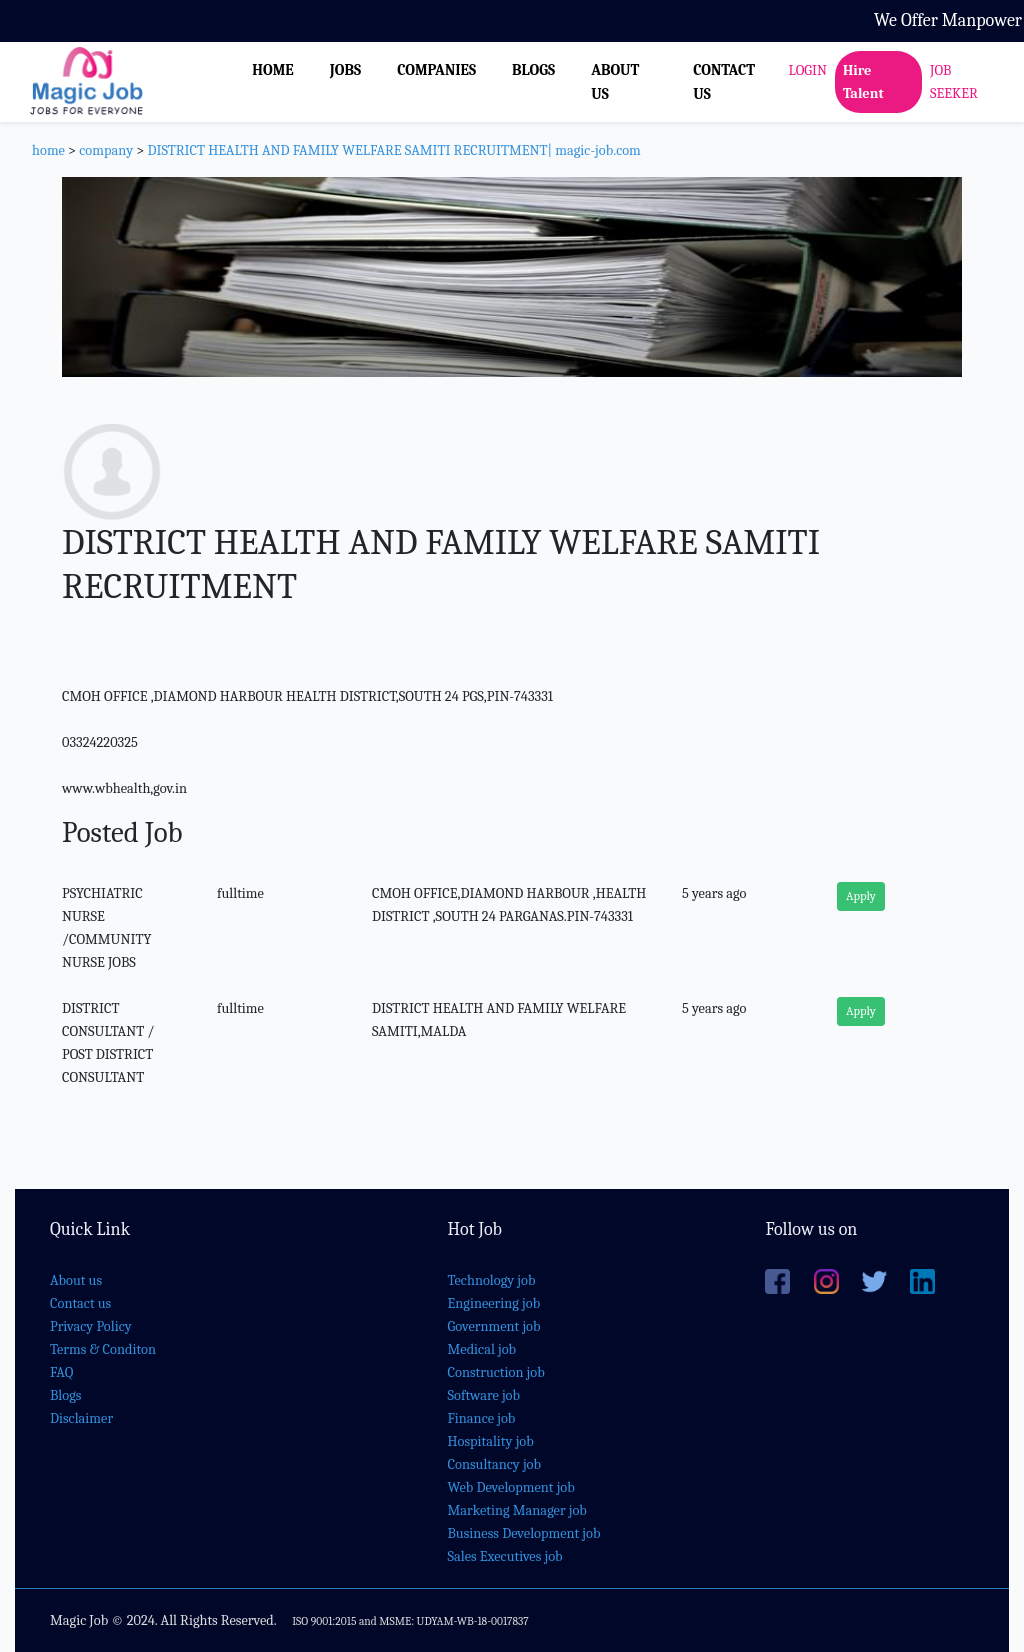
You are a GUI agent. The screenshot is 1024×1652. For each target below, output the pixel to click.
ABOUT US (615, 82)
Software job (484, 1395)
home (48, 150)
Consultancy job (495, 1464)
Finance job (482, 1418)
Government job (494, 1326)
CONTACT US (724, 82)
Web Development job (511, 1487)
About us (76, 1280)
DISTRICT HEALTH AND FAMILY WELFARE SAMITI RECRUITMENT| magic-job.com (393, 150)
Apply (861, 896)
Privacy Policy (91, 1326)
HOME (273, 70)
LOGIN (808, 70)
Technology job (492, 1280)
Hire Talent (863, 82)
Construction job (496, 1372)
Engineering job (494, 1303)
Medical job (482, 1349)
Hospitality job (491, 1441)
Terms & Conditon (103, 1349)
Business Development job (524, 1533)
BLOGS (533, 70)
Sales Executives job (505, 1556)
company (106, 150)
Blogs (65, 1395)
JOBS (345, 70)
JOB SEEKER (954, 82)
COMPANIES (436, 70)
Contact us (80, 1303)
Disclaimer (81, 1418)
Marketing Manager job (517, 1510)
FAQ (61, 1372)
